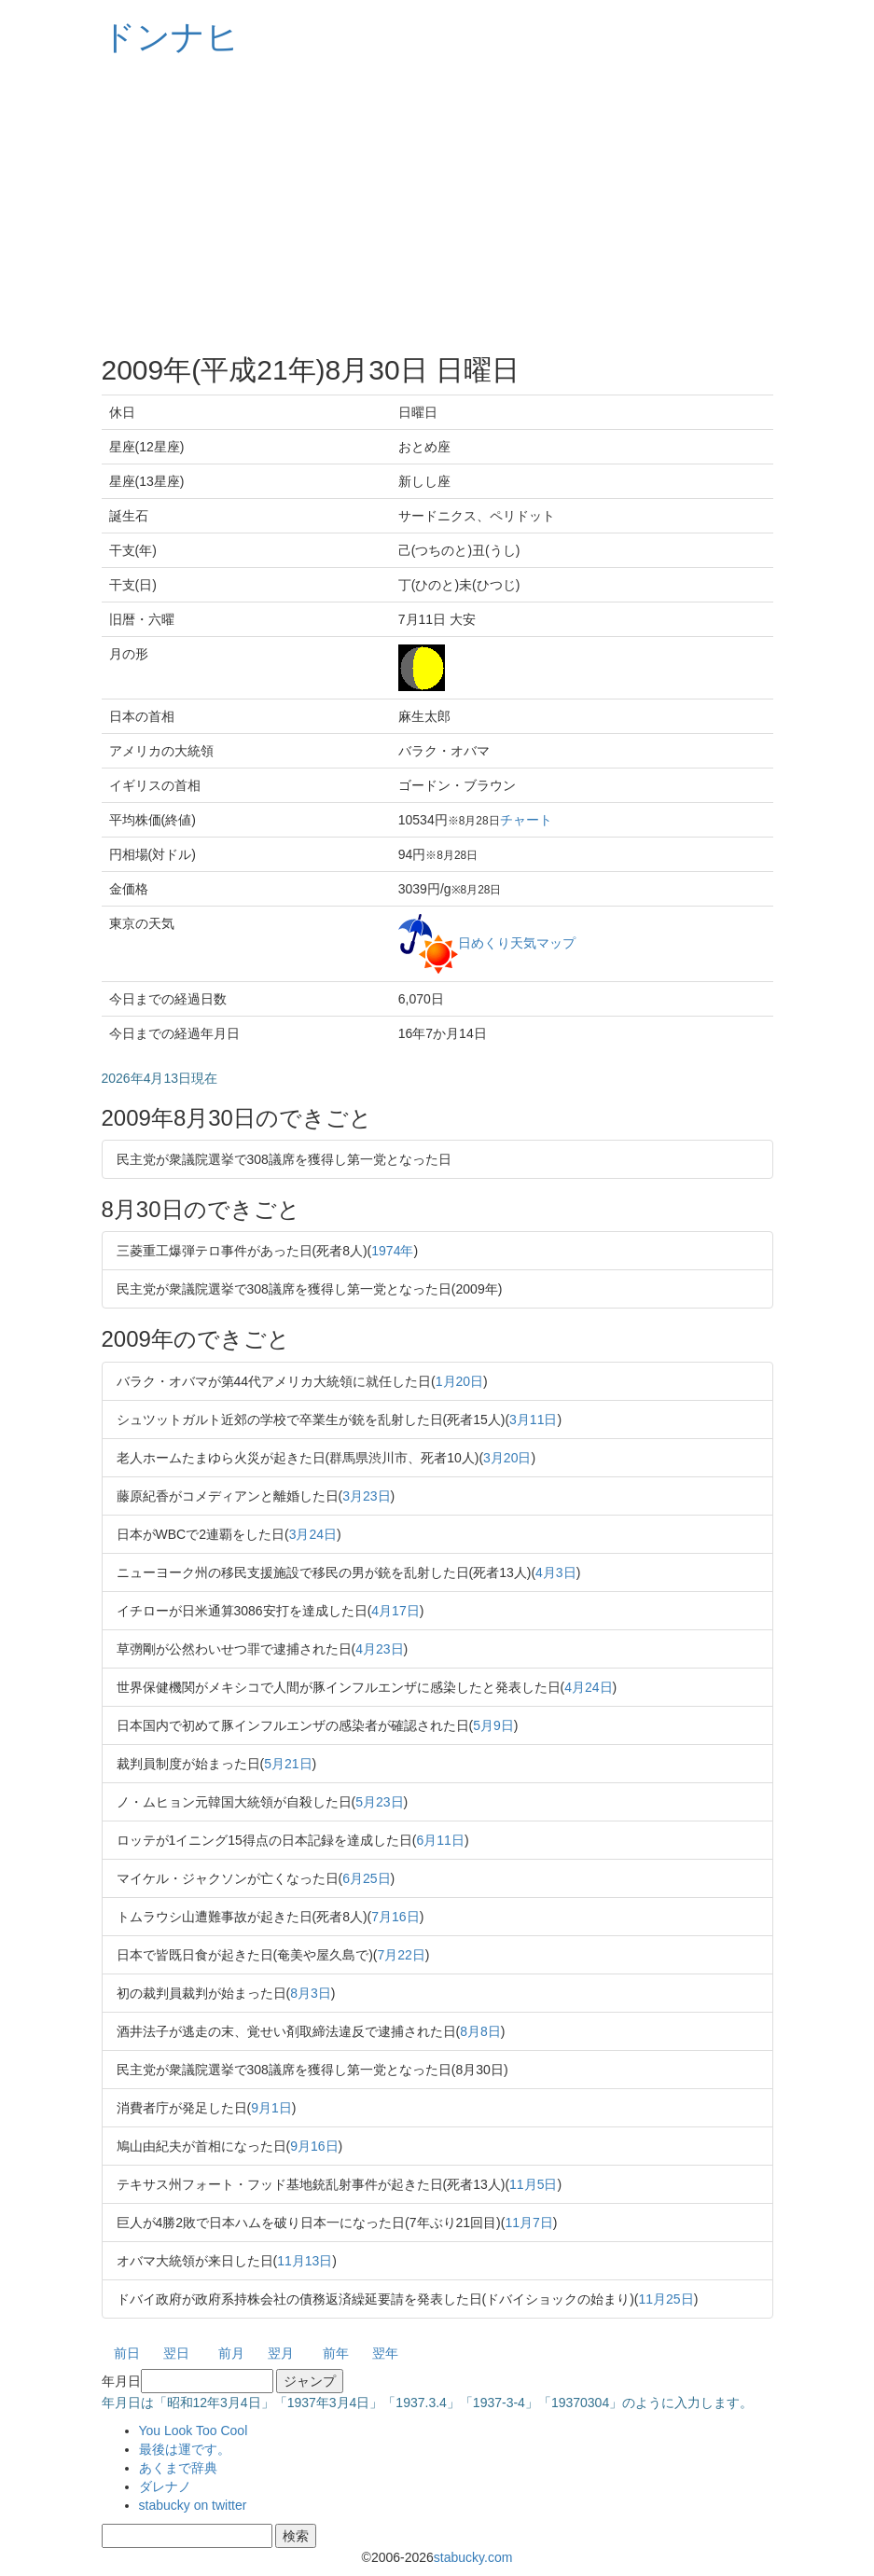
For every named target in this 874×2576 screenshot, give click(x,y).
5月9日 (493, 1725)
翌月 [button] (281, 2353)
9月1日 (271, 2107)
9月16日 (314, 2146)
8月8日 (480, 2031)
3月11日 (533, 1419)
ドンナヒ (171, 37)
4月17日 (395, 1610)
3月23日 (366, 1496)
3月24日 (313, 1534)
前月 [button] (231, 2353)
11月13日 (304, 2260)
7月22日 (401, 1954)
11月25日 (666, 2299)
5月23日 (379, 1801)
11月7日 (528, 2222)
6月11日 (441, 1840)
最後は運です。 (184, 2449)
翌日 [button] (176, 2353)
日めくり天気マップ (517, 942)
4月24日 (588, 1687)
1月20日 (459, 1381)
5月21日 (288, 1763)
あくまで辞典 (178, 2467)
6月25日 (366, 1878)
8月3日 (310, 1993)
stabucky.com (473, 2557)
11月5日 (533, 2184)
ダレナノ (165, 2486)
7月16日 (395, 1916)
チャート (526, 819)
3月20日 (507, 1457)
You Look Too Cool (193, 2430)
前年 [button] (336, 2353)
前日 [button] (127, 2353)
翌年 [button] (385, 2353)
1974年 (392, 1250)
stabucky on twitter (193, 2505)
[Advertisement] (437, 205)
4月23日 (379, 1648)
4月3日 (555, 1572)
